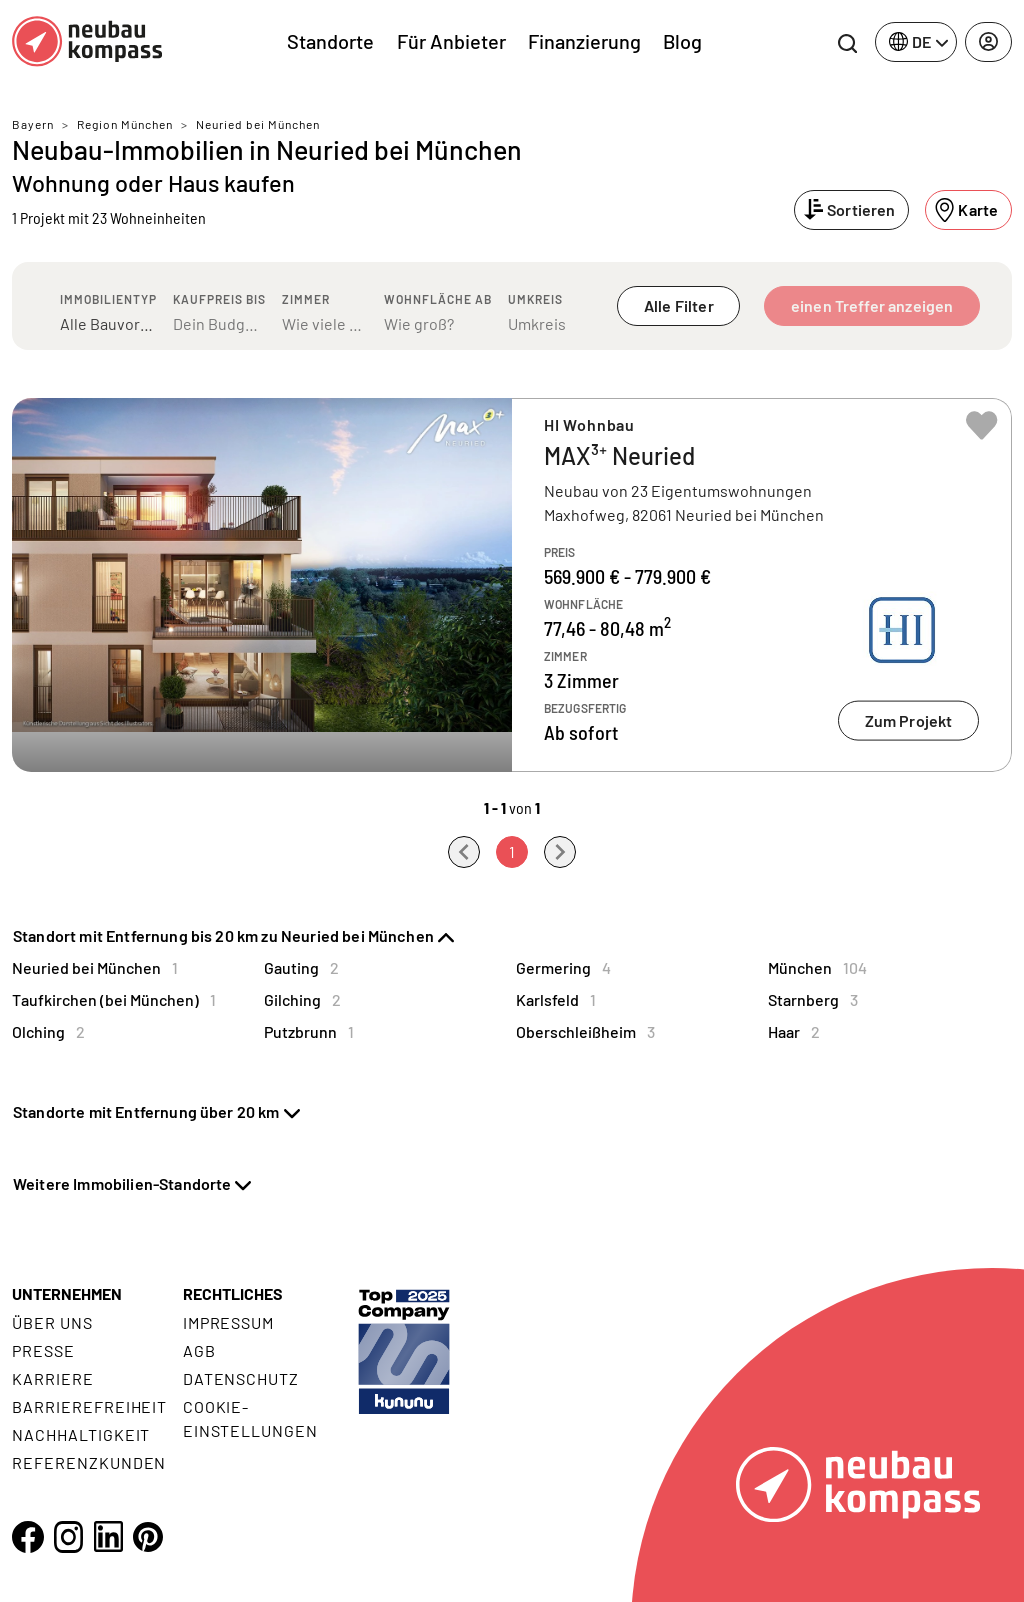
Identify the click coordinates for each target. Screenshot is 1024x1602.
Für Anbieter (451, 41)
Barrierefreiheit (89, 1406)
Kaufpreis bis (219, 299)
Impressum (229, 1322)
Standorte (330, 41)
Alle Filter (679, 305)
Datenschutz (241, 1378)
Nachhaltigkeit (81, 1434)
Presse (43, 1350)
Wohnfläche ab (438, 299)
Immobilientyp (108, 299)
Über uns (52, 1322)
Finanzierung (584, 41)
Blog (682, 41)
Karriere (53, 1378)
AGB (199, 1350)
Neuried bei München (258, 124)
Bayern (33, 124)
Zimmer (306, 299)
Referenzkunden (89, 1462)
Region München (125, 124)
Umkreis (535, 299)
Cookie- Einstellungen (250, 1418)
